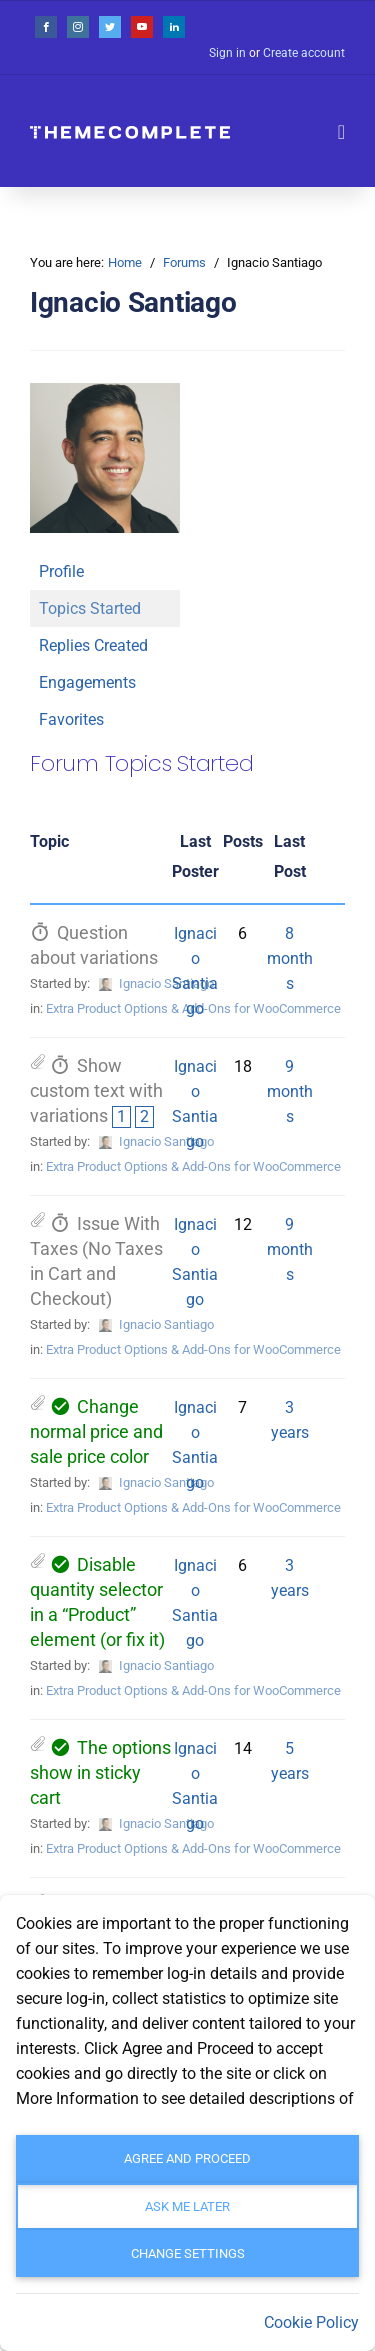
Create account (304, 53)
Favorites (71, 719)
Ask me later (187, 2206)
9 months (290, 1091)
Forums (184, 262)
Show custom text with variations (96, 1091)
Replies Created (93, 645)
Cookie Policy (311, 2322)
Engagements (87, 682)
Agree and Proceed (187, 2158)
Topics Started (90, 608)
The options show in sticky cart (100, 1773)
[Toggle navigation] (341, 131)
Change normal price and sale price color (96, 1432)
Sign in (227, 53)
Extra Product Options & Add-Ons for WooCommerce (193, 1008)
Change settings (188, 2253)
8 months (290, 958)
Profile (61, 571)
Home (125, 262)
